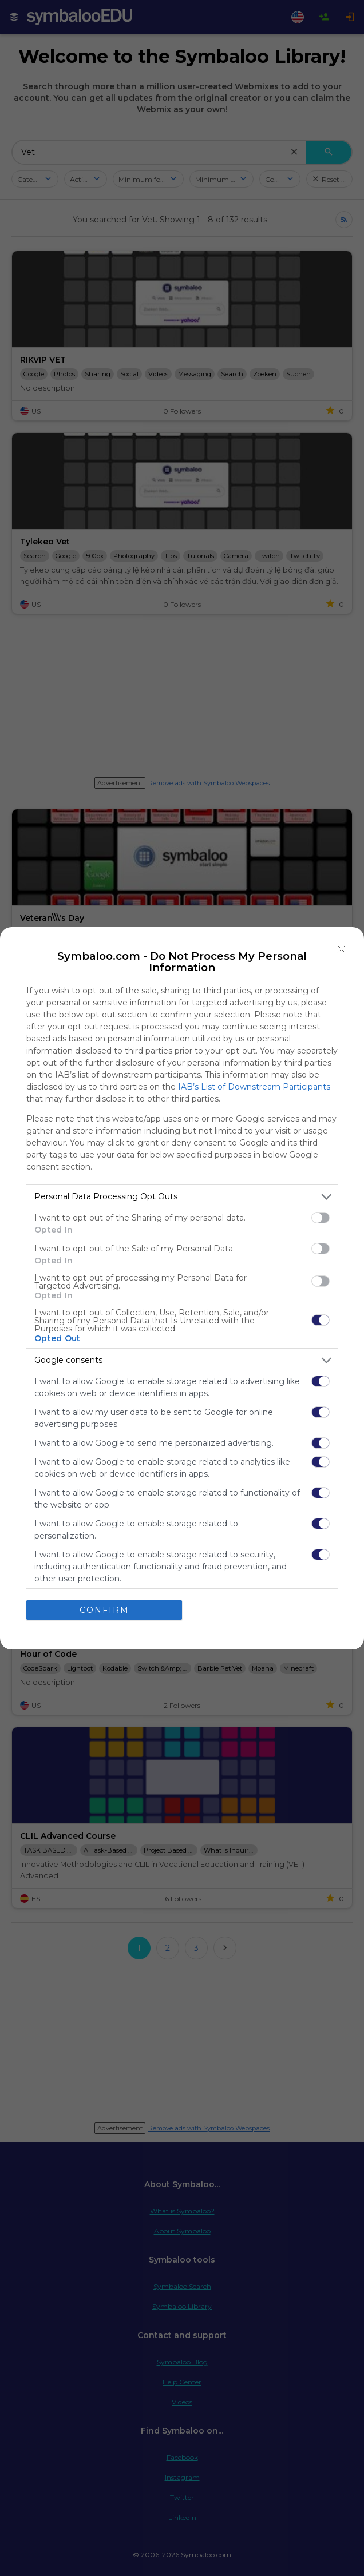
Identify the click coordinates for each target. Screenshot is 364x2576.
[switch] (320, 1217)
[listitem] (182, 1197)
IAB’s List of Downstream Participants (254, 1087)
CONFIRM (104, 1610)
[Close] (342, 949)
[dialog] (182, 1288)
